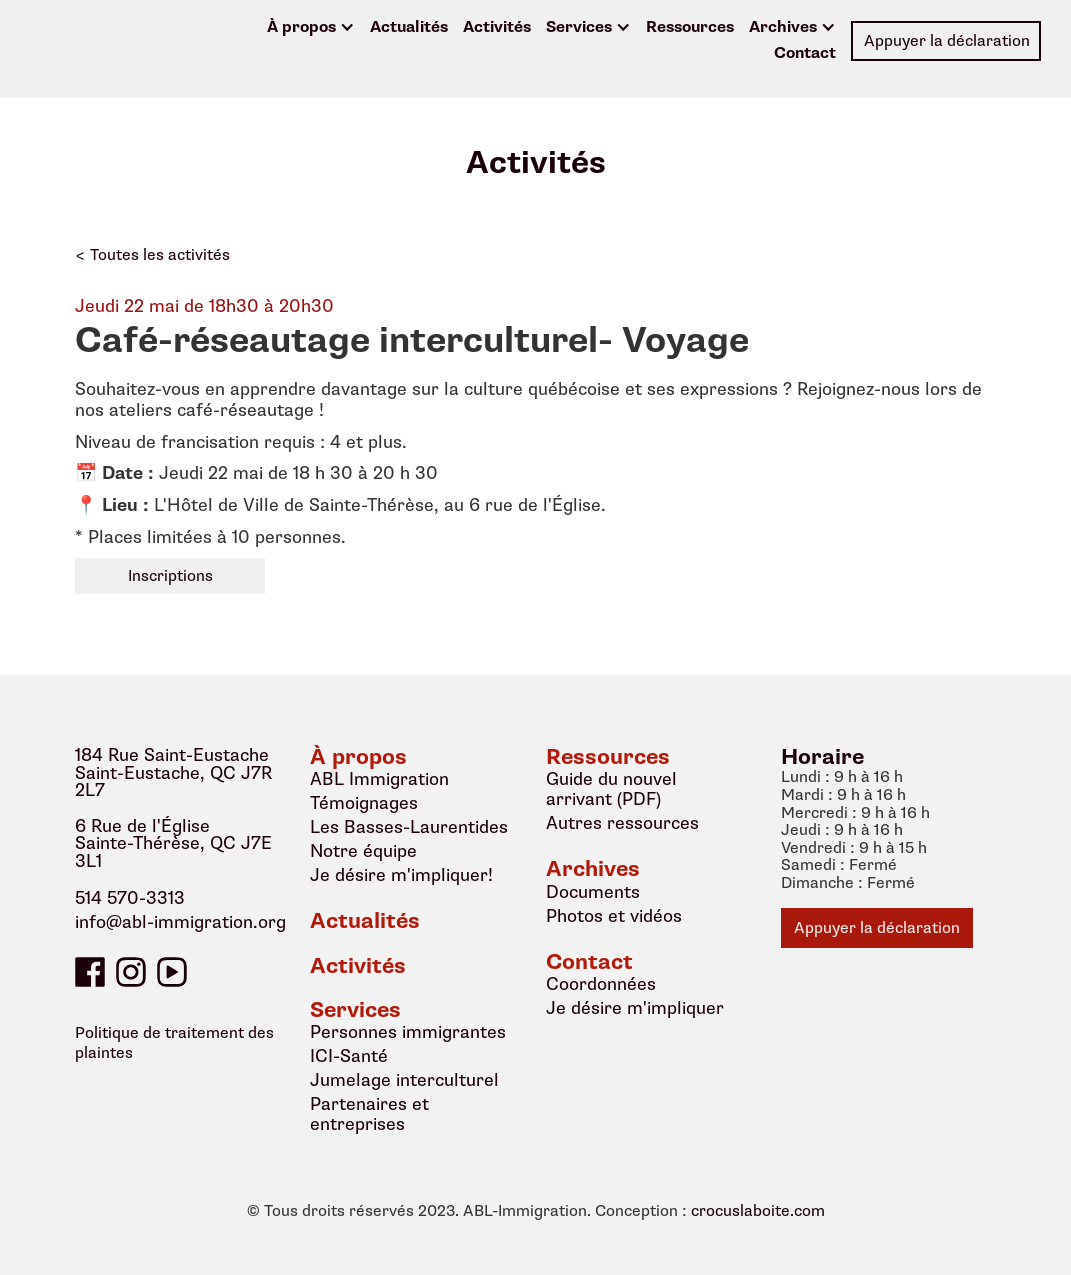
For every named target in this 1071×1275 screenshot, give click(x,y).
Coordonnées (601, 984)
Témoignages (364, 803)
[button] (311, 28)
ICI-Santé (349, 1056)
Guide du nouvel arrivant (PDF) (611, 789)
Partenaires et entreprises (369, 1114)
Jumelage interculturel (404, 1080)
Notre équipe (363, 851)
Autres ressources (622, 823)
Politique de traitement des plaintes (174, 1043)
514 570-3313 (130, 899)
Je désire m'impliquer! (401, 875)
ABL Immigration (379, 779)
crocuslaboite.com (758, 1212)
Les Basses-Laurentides (409, 827)
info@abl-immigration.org (180, 923)
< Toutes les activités (152, 255)
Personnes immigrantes (408, 1032)
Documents (593, 892)
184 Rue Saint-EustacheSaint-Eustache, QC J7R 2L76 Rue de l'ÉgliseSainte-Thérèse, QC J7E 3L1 (173, 808)
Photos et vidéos (614, 916)
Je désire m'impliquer (635, 1008)
